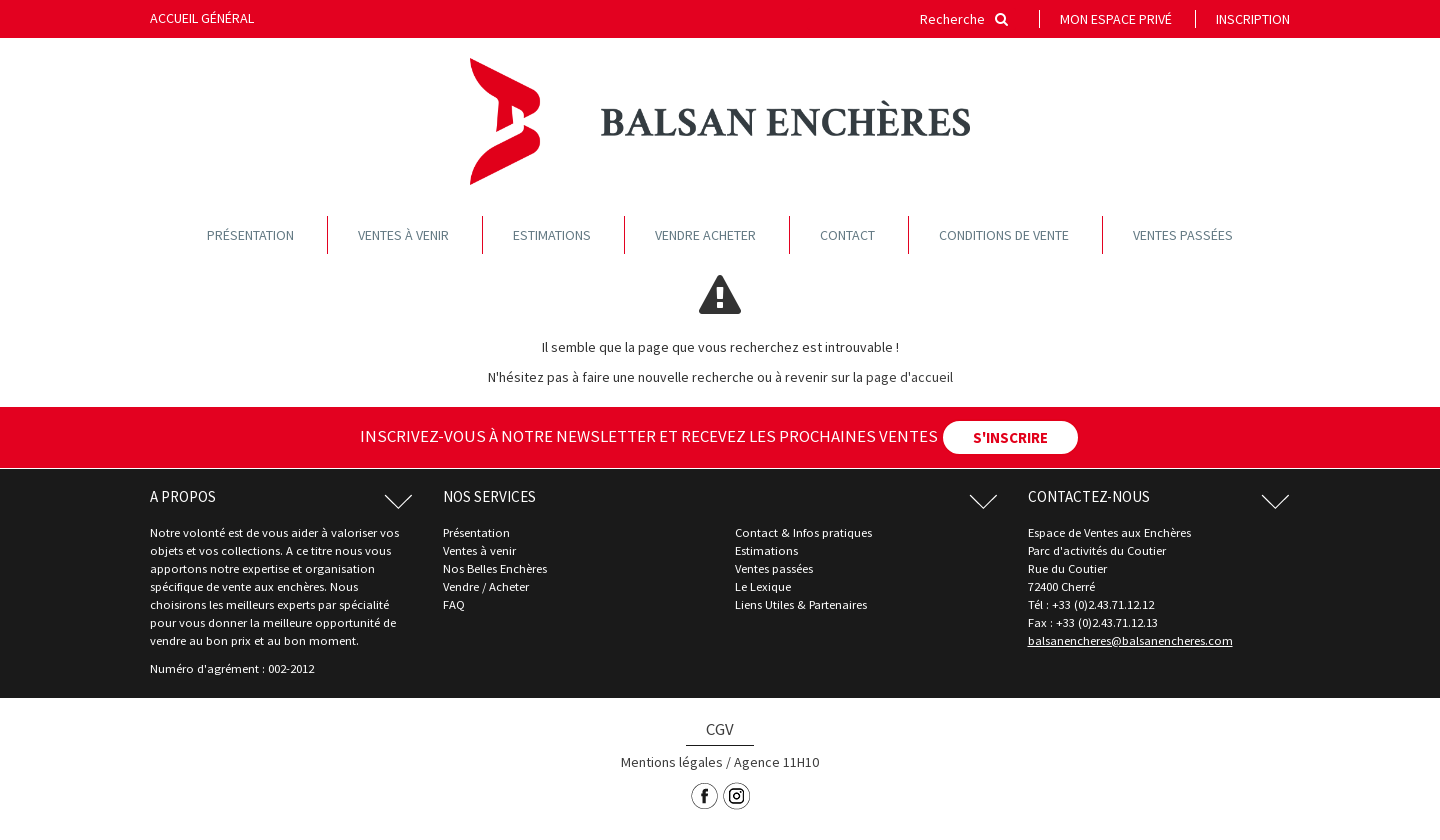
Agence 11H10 (776, 762)
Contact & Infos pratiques (803, 532)
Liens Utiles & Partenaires (801, 604)
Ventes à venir (403, 235)
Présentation (250, 235)
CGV (720, 729)
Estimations (552, 235)
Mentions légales (672, 762)
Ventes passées (1183, 235)
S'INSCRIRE (1010, 437)
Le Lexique (763, 586)
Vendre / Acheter (486, 586)
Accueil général (202, 18)
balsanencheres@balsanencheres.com (1130, 640)
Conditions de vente (1004, 235)
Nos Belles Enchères (495, 568)
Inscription (1253, 19)
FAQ (454, 604)
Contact (847, 235)
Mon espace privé (1116, 19)
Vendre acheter (705, 235)
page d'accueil (909, 377)
